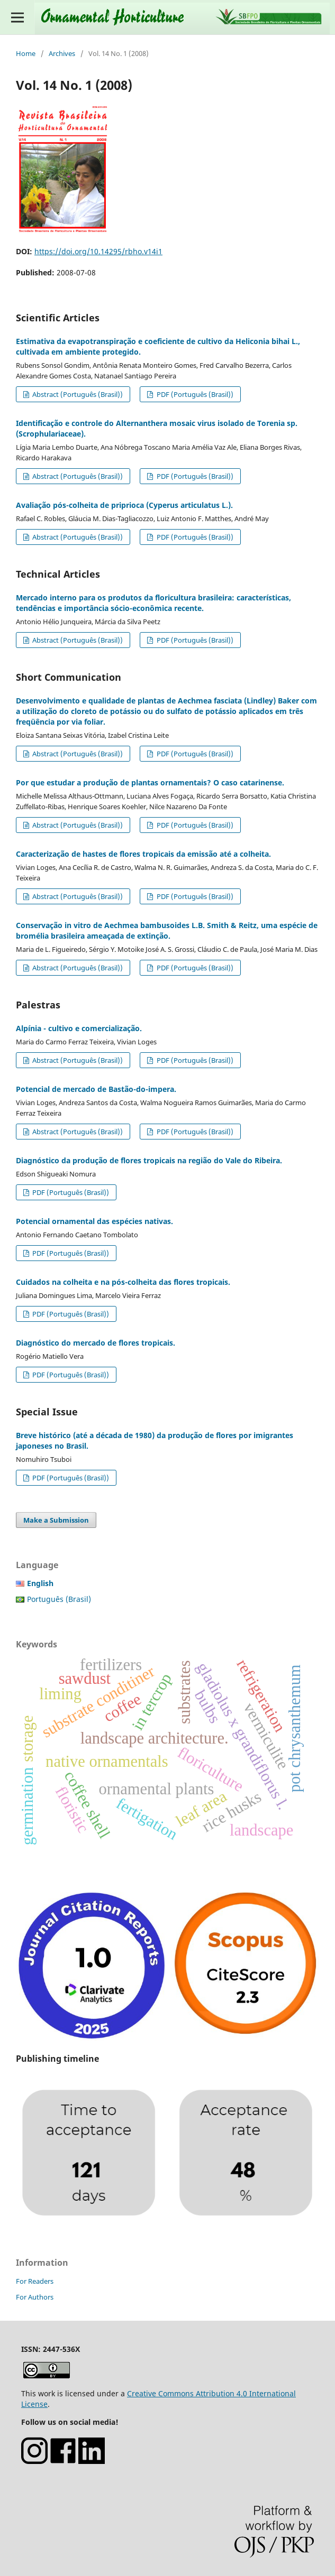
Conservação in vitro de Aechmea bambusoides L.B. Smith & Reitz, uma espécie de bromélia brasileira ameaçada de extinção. (167, 930)
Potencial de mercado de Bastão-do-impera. (96, 1089)
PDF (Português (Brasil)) (194, 394)
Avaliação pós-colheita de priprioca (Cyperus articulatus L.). (124, 505)
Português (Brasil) (59, 1599)
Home (25, 53)
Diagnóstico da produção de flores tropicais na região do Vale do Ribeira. (149, 1160)
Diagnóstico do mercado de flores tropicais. (95, 1343)
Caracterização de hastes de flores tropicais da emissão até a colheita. (143, 854)
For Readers (34, 2281)
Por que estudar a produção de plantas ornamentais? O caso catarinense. (150, 782)
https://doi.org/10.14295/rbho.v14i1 (98, 251)
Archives (62, 53)
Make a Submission (56, 1520)
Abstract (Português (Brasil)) (77, 394)
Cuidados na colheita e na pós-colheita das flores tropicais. (123, 1282)
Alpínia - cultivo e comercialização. (79, 1028)
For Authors (34, 2297)
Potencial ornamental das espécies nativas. (94, 1221)
